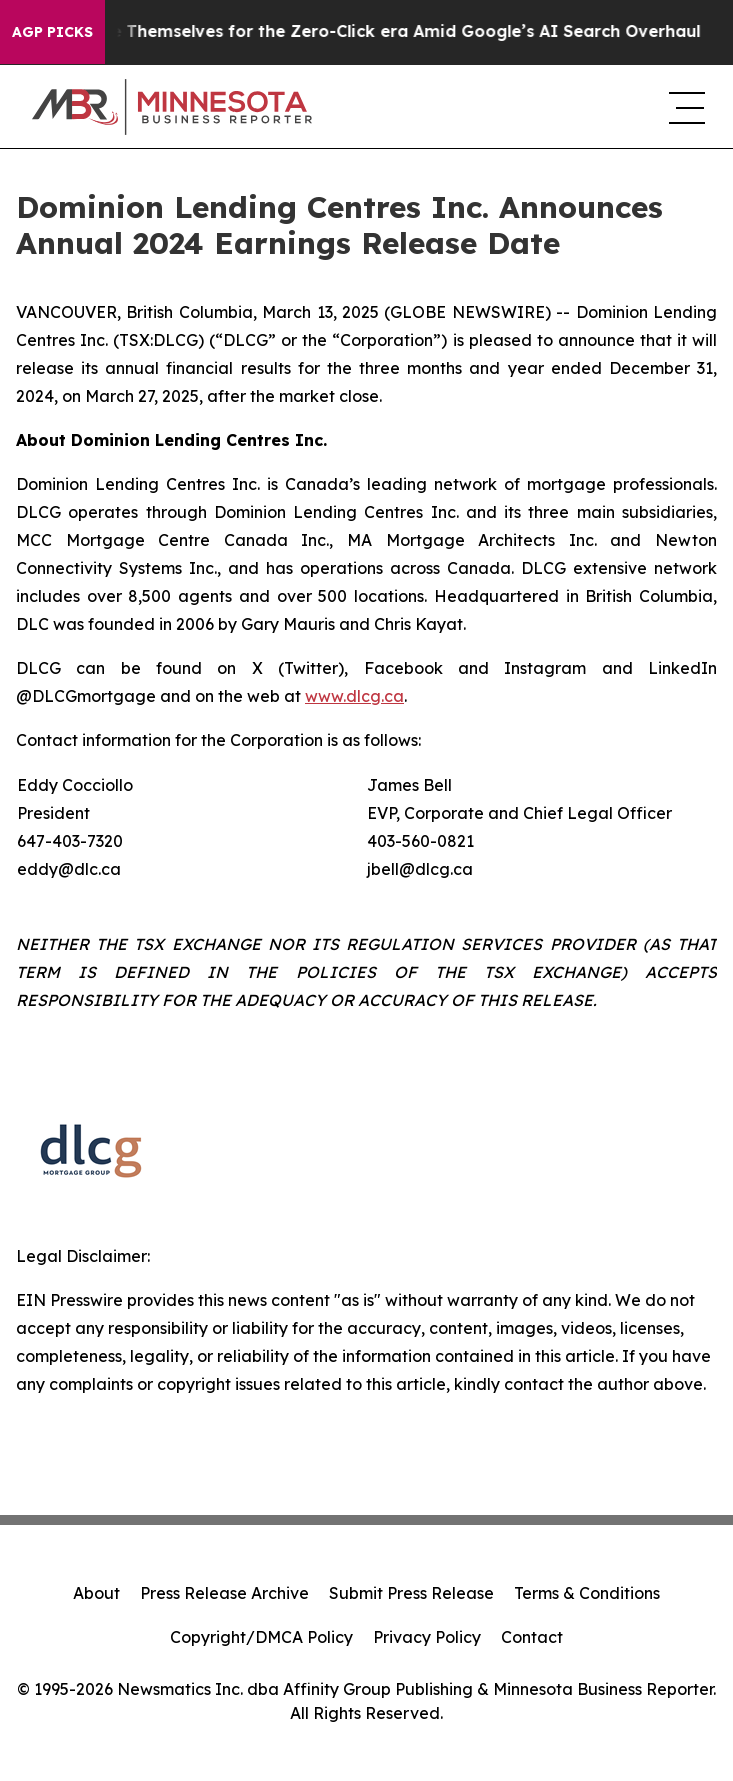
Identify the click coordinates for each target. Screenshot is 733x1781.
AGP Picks (52, 32)
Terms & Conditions (587, 1593)
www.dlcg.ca (354, 696)
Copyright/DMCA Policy (261, 1637)
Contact (532, 1637)
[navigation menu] (685, 107)
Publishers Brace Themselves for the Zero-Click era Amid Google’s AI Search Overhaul (363, 31)
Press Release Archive (224, 1593)
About (96, 1593)
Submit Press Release (411, 1593)
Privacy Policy (427, 1637)
